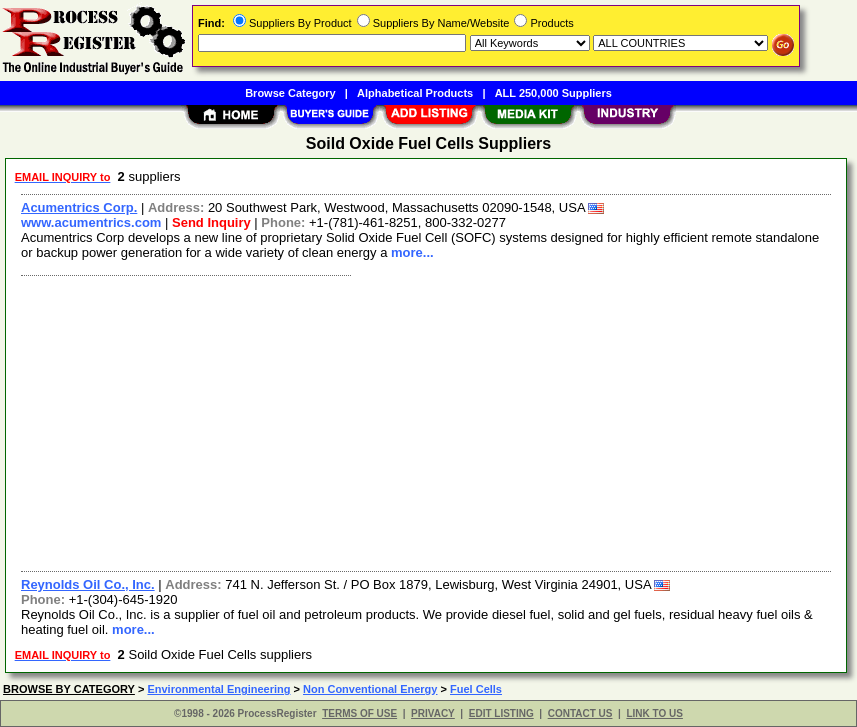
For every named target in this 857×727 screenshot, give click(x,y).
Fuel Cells (476, 689)
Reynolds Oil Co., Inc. (88, 584)
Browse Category (290, 93)
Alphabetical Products (415, 93)
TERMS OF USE (359, 713)
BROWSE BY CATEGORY (69, 689)
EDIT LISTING (501, 713)
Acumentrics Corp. (79, 207)
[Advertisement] (427, 421)
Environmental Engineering (218, 689)
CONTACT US (580, 713)
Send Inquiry (211, 222)
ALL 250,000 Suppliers (553, 93)
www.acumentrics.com (91, 222)
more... (412, 252)
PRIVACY (433, 713)
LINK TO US (654, 713)
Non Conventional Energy (370, 689)
